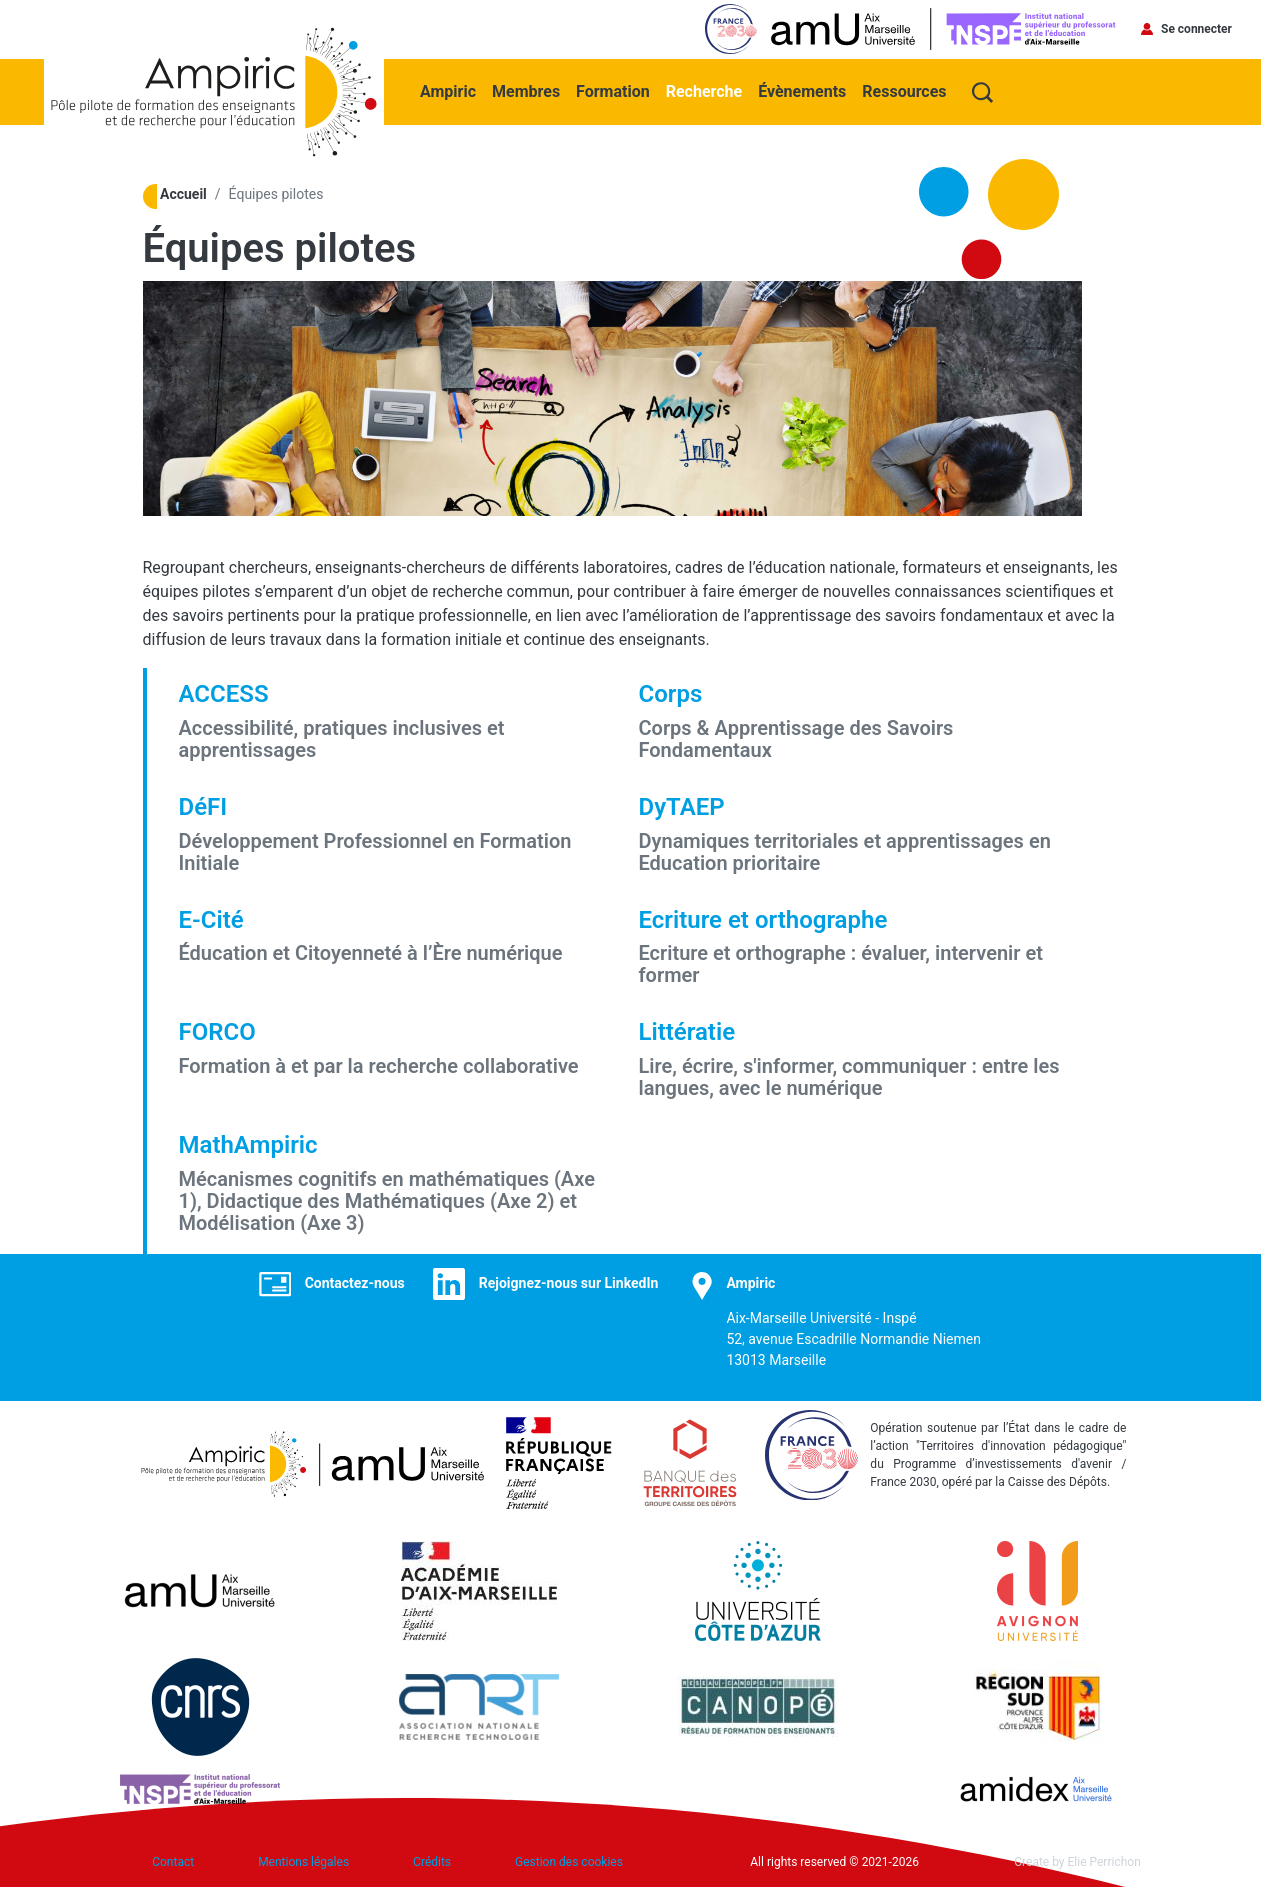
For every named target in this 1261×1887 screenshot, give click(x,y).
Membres (526, 91)
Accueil (183, 194)
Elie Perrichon (1104, 1862)
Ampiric (448, 91)
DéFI (203, 807)
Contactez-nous (355, 1283)
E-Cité (211, 920)
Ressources (904, 91)
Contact (173, 1862)
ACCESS (224, 694)
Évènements (802, 91)
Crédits (432, 1862)
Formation (613, 91)
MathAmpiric (248, 1145)
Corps (671, 694)
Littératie (687, 1032)
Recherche (704, 91)
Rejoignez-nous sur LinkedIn (569, 1283)
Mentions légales (303, 1862)
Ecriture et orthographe (763, 920)
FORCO (217, 1032)
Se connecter (1196, 29)
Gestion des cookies (569, 1862)
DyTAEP (682, 807)
